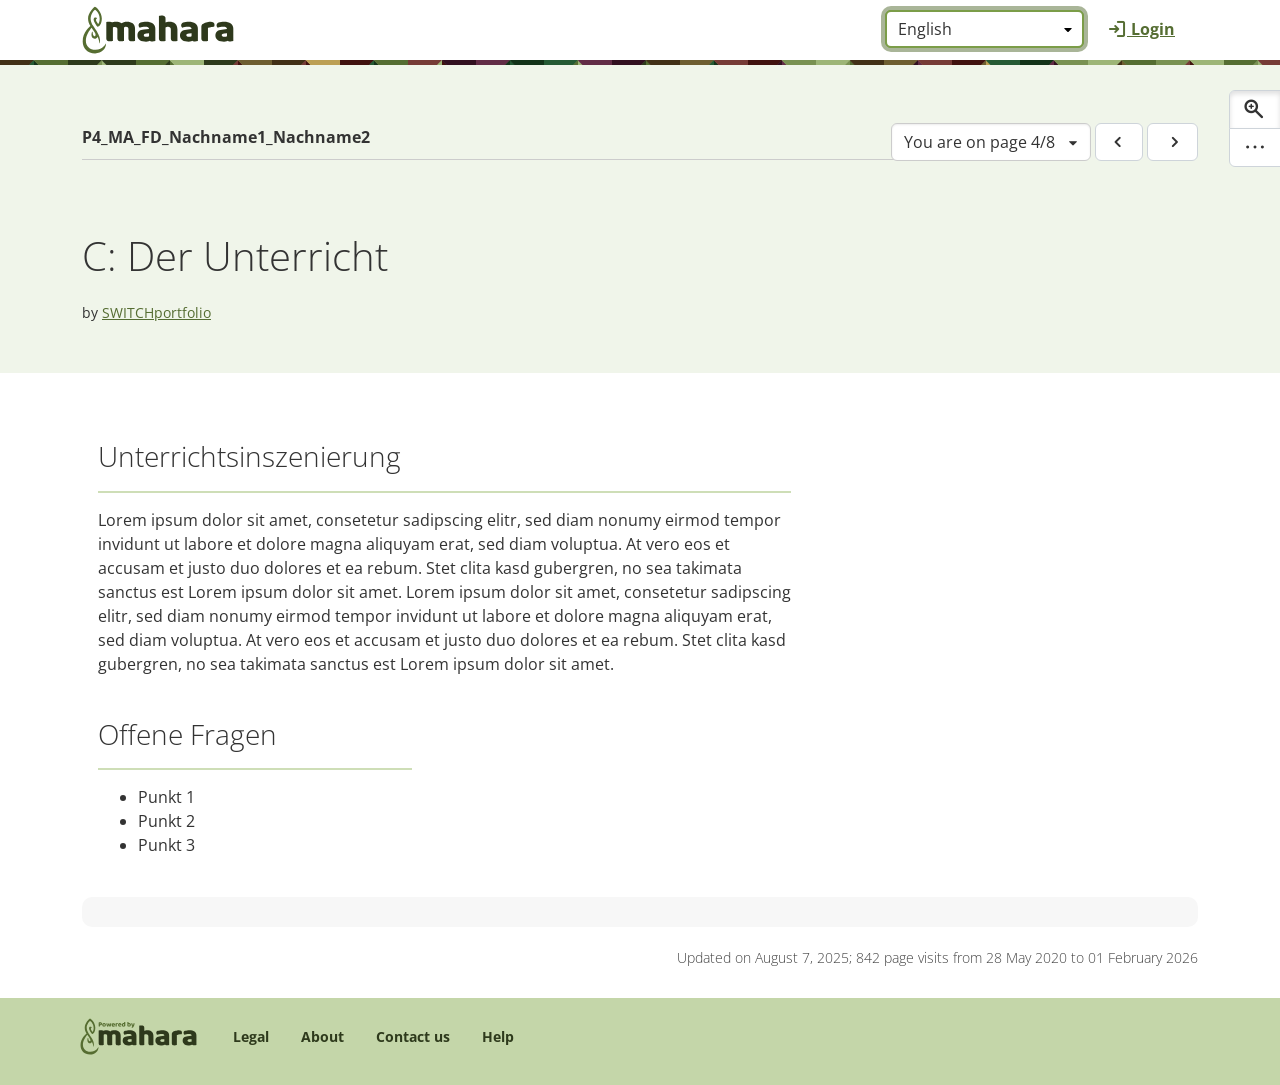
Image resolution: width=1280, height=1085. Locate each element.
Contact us (413, 1036)
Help (498, 1036)
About (322, 1036)
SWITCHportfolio (156, 312)
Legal (251, 1036)
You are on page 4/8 (979, 142)
